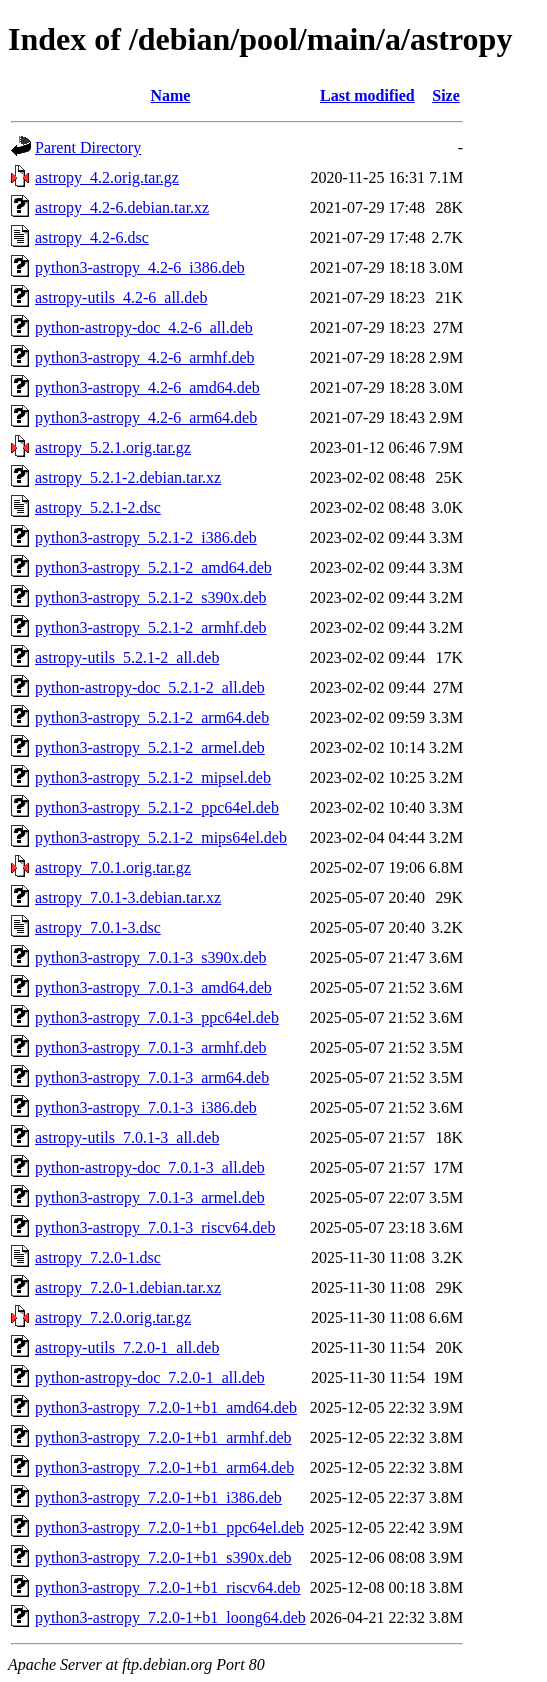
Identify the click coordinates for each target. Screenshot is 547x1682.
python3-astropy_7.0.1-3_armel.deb (150, 1197)
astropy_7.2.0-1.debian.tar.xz (128, 1287)
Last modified (367, 95)
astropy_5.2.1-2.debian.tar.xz (128, 477)
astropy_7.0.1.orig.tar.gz (113, 867)
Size (446, 95)
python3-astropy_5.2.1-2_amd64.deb (153, 567)
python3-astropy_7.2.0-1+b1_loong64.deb (170, 1617)
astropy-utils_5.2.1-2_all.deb (127, 657)
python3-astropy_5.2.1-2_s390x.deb (151, 597)
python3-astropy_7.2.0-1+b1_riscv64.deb (167, 1587)
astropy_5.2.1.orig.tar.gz (113, 447)
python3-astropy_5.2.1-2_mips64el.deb (161, 837)
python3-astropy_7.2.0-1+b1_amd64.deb (166, 1407)
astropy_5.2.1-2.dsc (98, 507)
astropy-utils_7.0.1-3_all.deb (127, 1137)
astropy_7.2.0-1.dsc (98, 1257)
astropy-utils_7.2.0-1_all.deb (127, 1347)
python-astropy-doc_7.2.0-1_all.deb (150, 1377)
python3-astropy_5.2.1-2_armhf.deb (151, 627)
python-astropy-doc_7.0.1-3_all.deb (150, 1167)
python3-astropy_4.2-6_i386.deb (140, 267)
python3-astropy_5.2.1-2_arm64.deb (152, 717)
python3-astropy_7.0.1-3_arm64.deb (152, 1077)
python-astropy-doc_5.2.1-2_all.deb (150, 687)
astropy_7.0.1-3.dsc (98, 927)
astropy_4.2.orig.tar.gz (107, 177)
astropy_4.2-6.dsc (92, 237)
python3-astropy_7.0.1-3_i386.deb (146, 1107)
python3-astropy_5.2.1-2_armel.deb (150, 747)
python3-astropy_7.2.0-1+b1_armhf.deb (163, 1437)
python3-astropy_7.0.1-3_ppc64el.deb (157, 1017)
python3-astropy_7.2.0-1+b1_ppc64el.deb (169, 1527)
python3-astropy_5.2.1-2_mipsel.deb (153, 777)
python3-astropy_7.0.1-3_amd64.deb (153, 987)
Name (170, 95)
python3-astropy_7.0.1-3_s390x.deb (151, 957)
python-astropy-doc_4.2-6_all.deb (144, 327)
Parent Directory (88, 147)
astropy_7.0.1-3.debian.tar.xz (128, 897)
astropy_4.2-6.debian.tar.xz (122, 207)
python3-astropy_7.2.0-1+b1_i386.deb (158, 1497)
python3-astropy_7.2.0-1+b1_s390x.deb (163, 1557)
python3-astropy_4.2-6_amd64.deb (147, 387)
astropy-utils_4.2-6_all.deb (121, 297)
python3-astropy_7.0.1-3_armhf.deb (151, 1047)
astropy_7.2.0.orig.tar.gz (113, 1317)
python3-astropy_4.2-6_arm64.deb (146, 417)
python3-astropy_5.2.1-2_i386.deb (146, 537)
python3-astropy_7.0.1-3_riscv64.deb (155, 1227)
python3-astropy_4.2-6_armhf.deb (145, 357)
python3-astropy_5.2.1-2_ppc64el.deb (157, 807)
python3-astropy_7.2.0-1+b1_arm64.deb (164, 1467)
